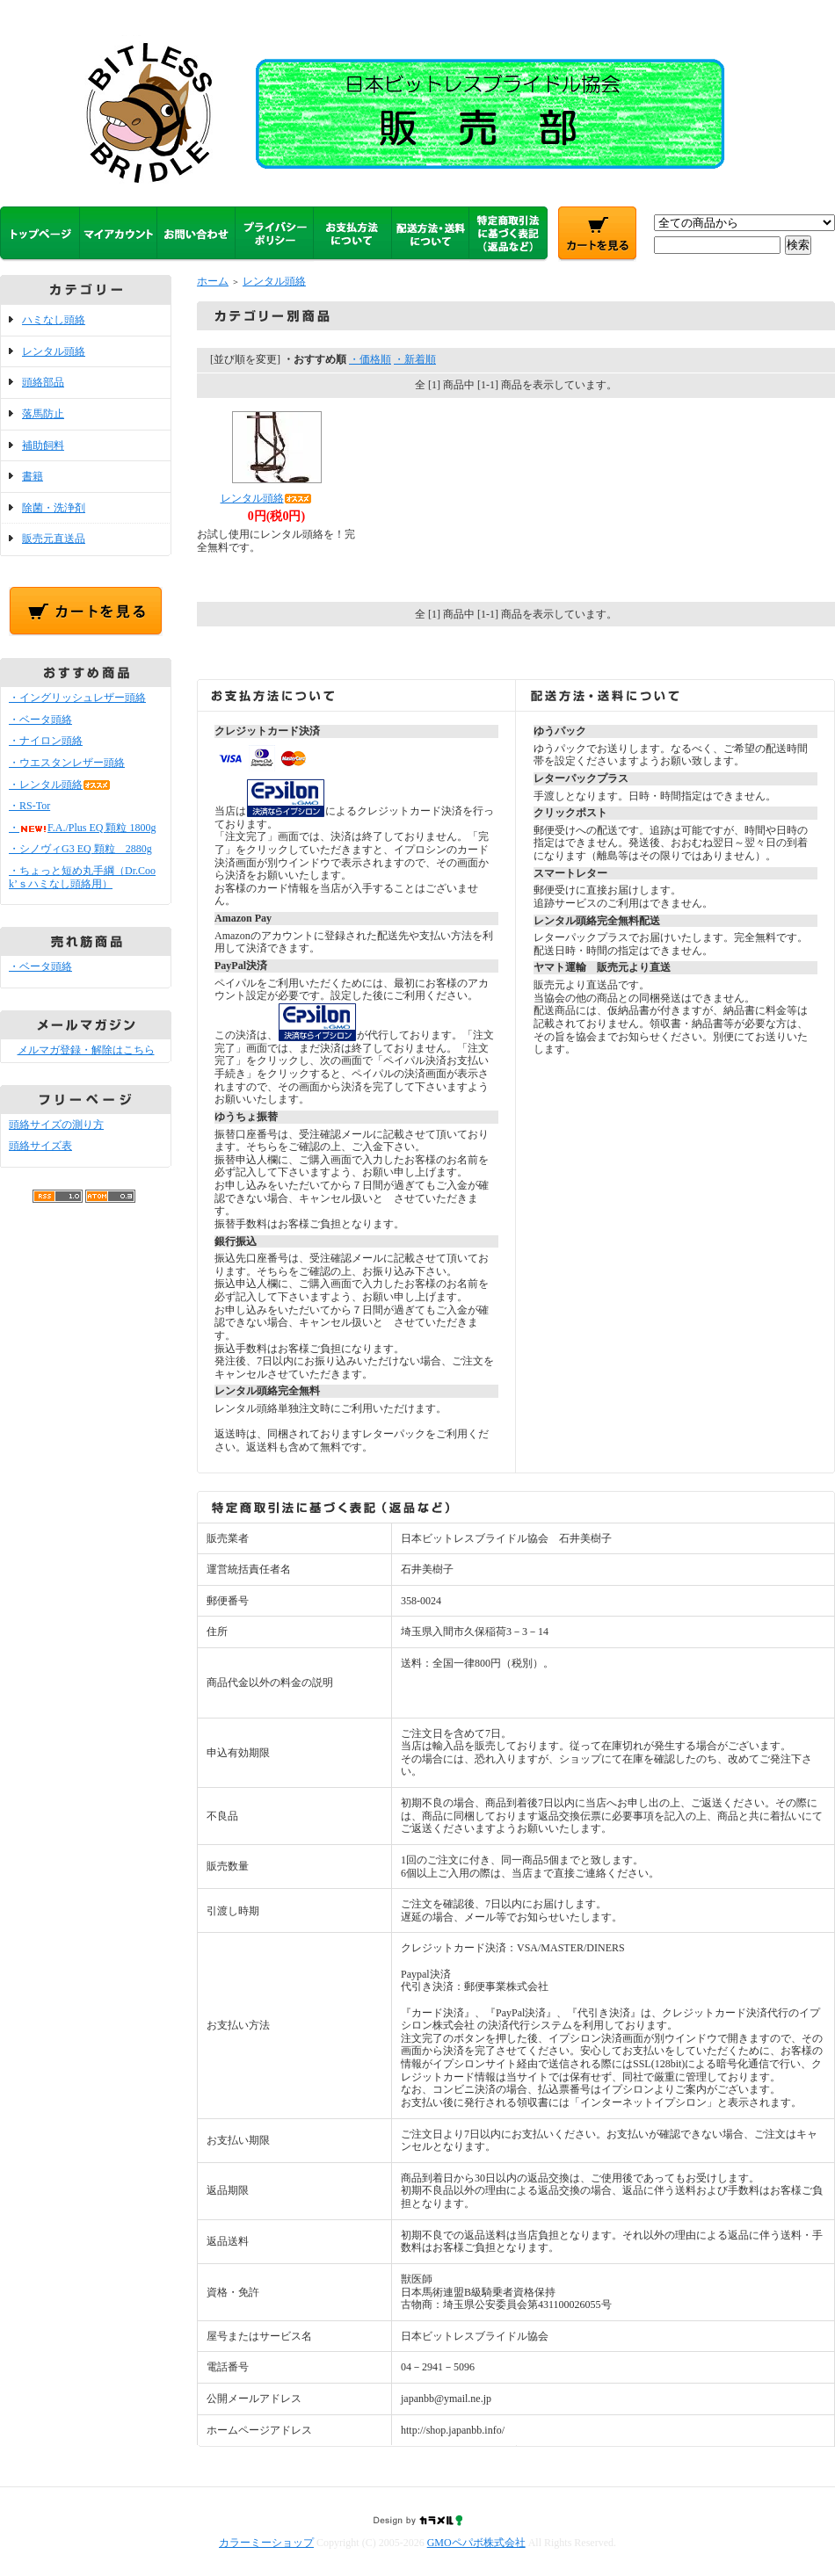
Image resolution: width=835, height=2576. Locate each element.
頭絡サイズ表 (40, 1146)
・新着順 (415, 359)
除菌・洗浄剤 (53, 508)
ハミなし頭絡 (53, 320)
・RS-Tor (29, 806)
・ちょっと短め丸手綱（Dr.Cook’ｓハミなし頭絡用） (82, 877)
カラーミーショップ (266, 2542)
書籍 (32, 476)
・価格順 (370, 359)
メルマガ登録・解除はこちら (86, 1050)
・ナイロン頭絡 (46, 740)
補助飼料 (43, 445)
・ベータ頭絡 (40, 719)
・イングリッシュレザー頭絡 (77, 697)
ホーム (213, 281)
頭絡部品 (43, 382)
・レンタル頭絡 (60, 784)
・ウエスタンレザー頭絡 (67, 762)
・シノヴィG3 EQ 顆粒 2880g (80, 849)
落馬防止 (43, 414)
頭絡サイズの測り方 (56, 1124)
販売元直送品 (53, 538)
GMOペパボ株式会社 (476, 2542)
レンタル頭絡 (53, 351)
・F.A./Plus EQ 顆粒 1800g (82, 827)
